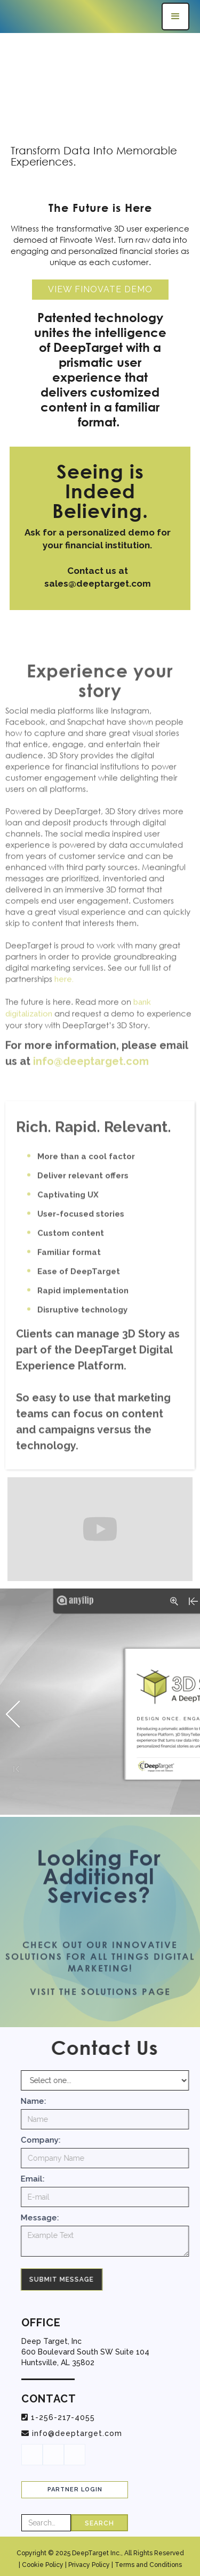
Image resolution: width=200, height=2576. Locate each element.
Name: (39, 2101)
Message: (46, 2218)
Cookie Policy (42, 2565)
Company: (47, 2140)
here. (64, 991)
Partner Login (74, 2489)
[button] (175, 16)
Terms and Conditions (148, 2565)
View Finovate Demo (100, 289)
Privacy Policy (89, 2565)
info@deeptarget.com (77, 2433)
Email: (39, 2179)
